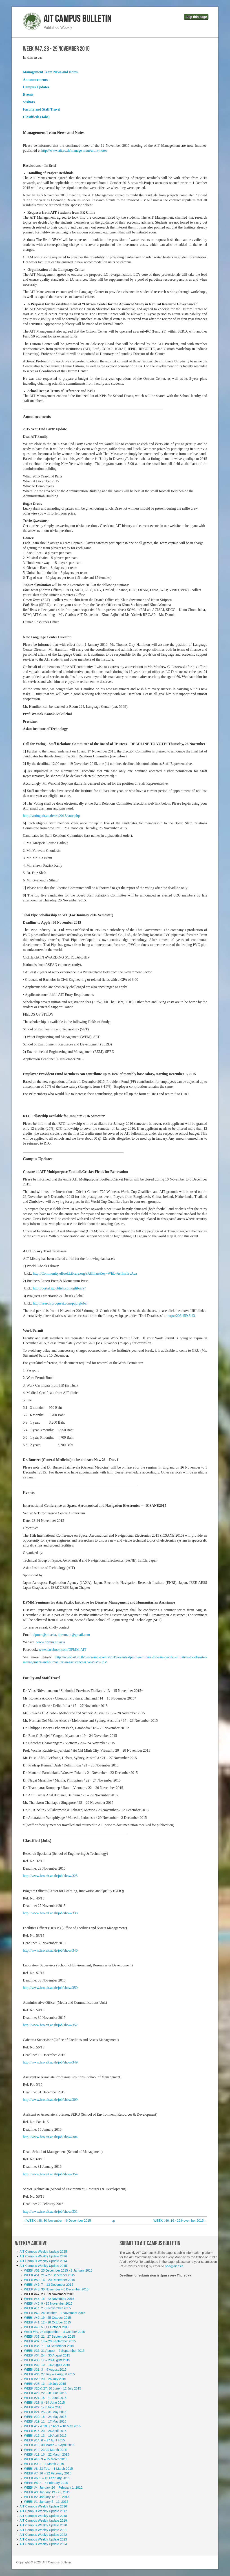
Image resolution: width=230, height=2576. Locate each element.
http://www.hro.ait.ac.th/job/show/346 (50, 1950)
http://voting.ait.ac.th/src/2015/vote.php (51, 816)
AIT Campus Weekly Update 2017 (43, 2511)
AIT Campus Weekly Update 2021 (43, 2530)
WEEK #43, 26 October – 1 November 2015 (54, 2313)
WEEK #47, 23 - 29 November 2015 (49, 2294)
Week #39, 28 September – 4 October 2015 (54, 2332)
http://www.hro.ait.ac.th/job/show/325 (50, 1876)
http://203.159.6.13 (181, 1316)
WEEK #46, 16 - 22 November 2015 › (179, 2220)
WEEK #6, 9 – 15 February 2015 (46, 2478)
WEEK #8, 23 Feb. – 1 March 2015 (48, 2468)
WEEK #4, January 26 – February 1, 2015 (53, 2487)
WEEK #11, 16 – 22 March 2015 (46, 2454)
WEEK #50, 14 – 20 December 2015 (49, 2280)
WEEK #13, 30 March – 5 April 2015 (49, 2445)
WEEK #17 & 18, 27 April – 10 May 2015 (52, 2426)
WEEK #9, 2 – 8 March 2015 (44, 2464)
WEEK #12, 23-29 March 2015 (45, 2450)
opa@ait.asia (174, 2266)
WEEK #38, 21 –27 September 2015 (49, 2336)
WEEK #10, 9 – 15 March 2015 (45, 2459)
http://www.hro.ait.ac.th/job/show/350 (50, 1988)
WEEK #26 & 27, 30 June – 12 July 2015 (52, 2388)
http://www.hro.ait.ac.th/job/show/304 (50, 2137)
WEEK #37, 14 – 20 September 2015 (50, 2341)
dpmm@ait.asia (44, 1635)
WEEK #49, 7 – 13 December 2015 (48, 2284)
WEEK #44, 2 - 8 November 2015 (47, 2308)
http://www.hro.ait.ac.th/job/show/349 (50, 2062)
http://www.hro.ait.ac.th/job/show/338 (50, 1913)
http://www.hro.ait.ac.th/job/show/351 (50, 2211)
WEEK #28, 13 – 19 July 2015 (45, 2383)
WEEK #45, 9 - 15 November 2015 (48, 2303)
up (113, 2220)
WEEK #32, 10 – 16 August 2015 (47, 2365)
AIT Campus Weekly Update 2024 (43, 2544)
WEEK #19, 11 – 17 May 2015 (45, 2421)
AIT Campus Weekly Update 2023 (43, 2539)
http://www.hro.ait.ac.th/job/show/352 (50, 2025)
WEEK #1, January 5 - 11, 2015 (46, 2501)
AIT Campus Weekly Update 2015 (43, 2266)
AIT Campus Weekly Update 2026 (43, 2256)
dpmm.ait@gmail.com (74, 1635)
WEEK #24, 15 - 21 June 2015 (45, 2398)
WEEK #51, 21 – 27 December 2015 (49, 2275)
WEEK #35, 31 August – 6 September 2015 (54, 2350)
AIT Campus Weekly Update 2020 (43, 2525)
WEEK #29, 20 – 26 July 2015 (45, 2379)
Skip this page (196, 17)
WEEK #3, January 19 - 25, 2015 (47, 2492)
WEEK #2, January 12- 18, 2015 (46, 2497)
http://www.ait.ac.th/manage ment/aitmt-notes (74, 150)
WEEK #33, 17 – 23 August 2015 (47, 2360)
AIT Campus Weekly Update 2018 (43, 2516)
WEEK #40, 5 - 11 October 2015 (46, 2327)
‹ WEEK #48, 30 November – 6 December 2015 (57, 2220)
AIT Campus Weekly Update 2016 (43, 2506)
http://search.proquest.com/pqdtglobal (60, 1303)
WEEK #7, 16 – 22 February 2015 (47, 2473)
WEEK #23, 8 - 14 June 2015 (44, 2402)
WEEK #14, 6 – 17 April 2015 (44, 2440)
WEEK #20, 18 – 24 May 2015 (45, 2416)
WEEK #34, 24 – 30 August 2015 (47, 2355)
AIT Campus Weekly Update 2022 (43, 2534)
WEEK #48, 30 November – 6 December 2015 (56, 2289)
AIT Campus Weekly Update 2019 (43, 2520)
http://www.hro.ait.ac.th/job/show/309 (50, 2099)
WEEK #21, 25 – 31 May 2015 (45, 2412)
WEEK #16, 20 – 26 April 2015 (45, 2431)
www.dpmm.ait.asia (50, 1642)
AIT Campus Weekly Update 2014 (43, 2261)
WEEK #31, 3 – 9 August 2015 (45, 2369)
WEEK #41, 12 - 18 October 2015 (47, 2322)
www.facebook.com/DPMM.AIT (62, 1649)
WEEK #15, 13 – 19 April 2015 (45, 2435)
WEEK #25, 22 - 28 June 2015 (45, 2393)
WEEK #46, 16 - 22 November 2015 (49, 2299)
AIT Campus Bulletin (78, 19)
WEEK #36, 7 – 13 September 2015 (49, 2346)
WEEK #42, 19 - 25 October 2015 (47, 2317)
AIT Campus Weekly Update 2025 (43, 2251)
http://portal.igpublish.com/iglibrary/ (59, 1288)
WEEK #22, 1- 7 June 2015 (43, 2407)
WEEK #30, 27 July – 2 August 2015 (49, 2374)
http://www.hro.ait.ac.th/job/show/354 (50, 2174)
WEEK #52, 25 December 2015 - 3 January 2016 (58, 2270)
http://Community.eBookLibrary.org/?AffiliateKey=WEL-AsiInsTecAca (86, 1273)
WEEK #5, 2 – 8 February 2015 (46, 2483)
